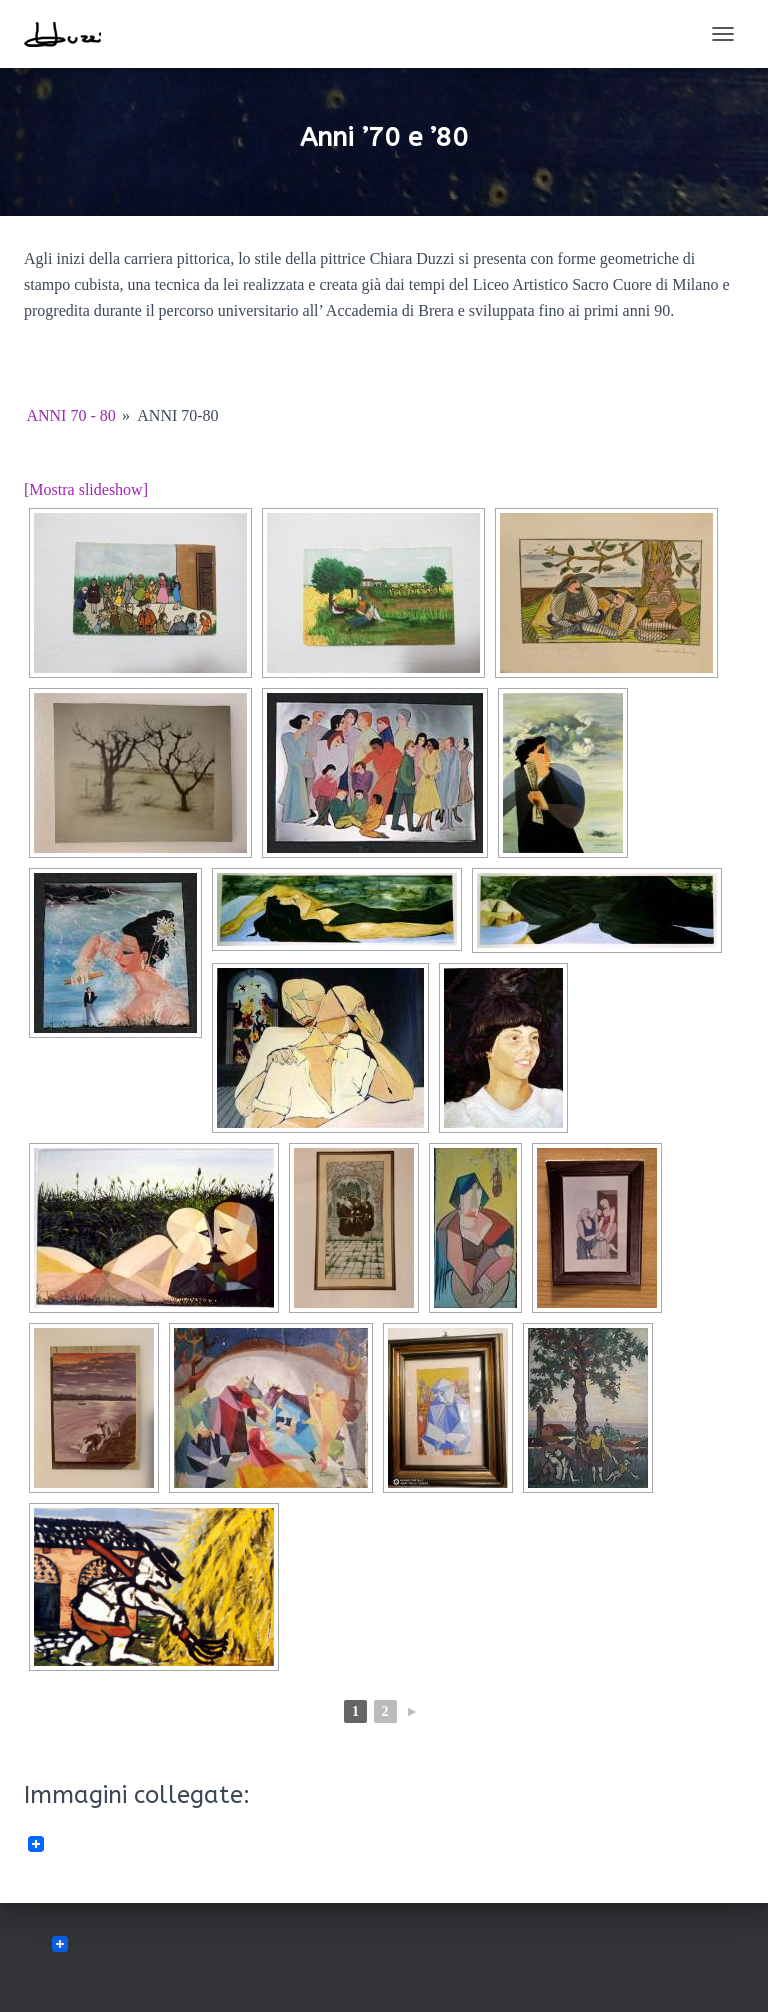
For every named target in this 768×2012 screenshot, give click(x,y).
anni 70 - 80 (70, 415)
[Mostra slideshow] (86, 489)
